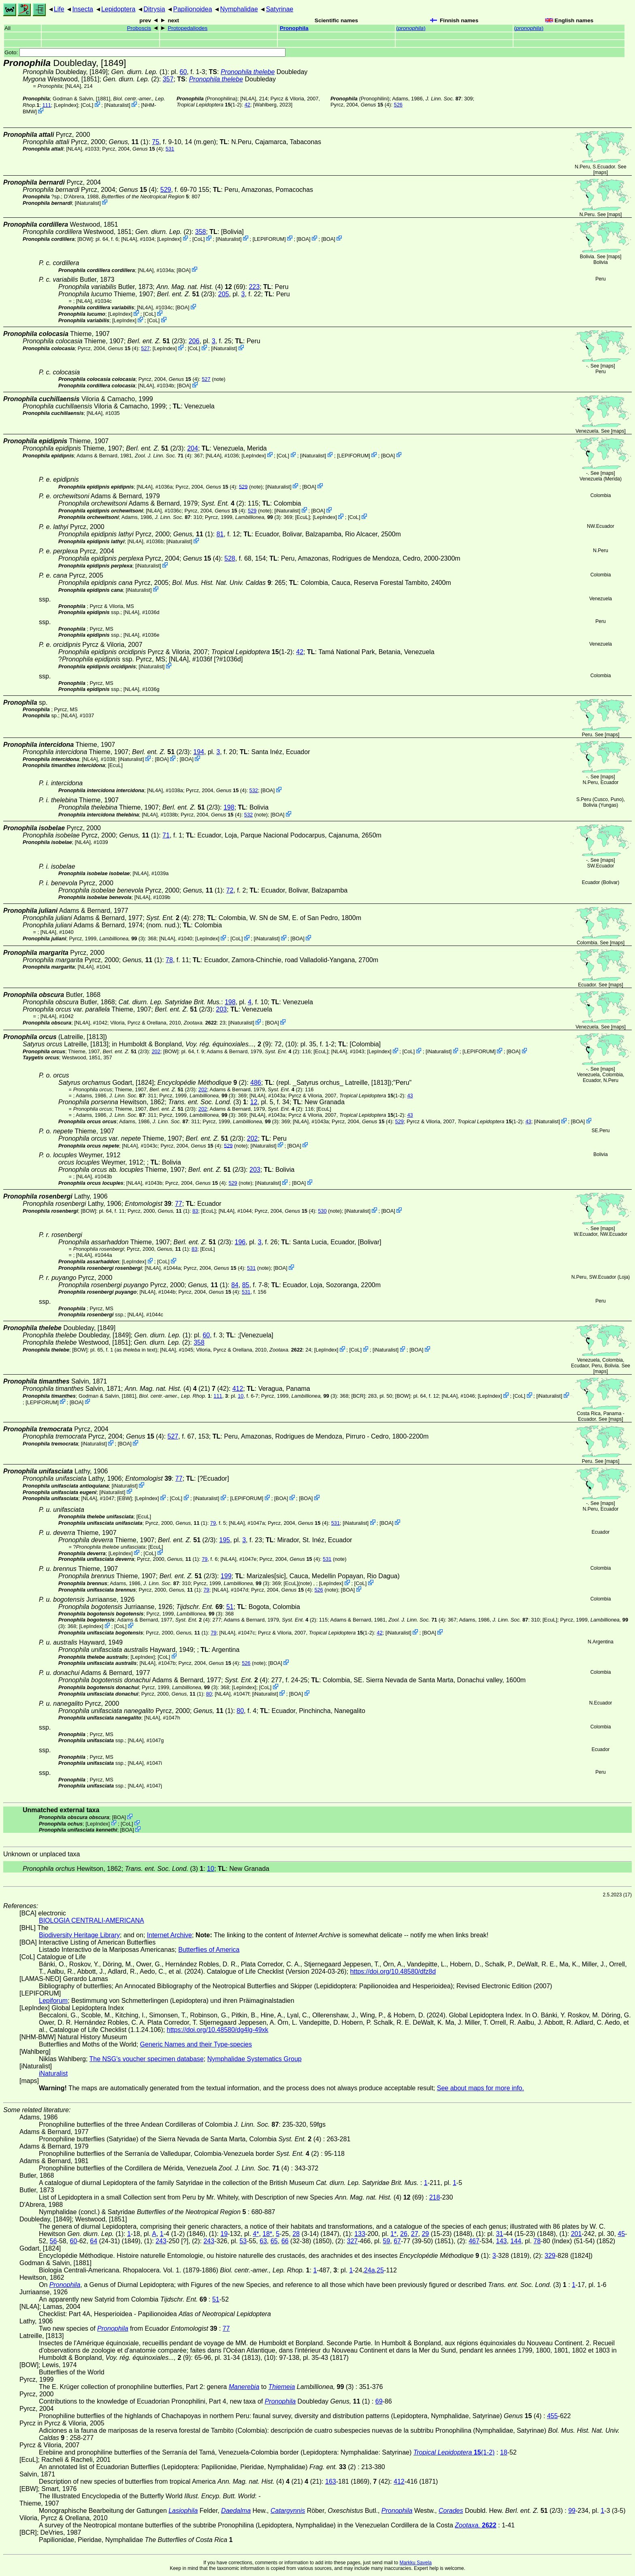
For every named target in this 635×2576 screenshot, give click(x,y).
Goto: (145, 52)
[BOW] (85, 239)
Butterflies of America (208, 1949)
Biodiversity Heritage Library (79, 1935)
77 (178, 1203)
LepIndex (66, 105)
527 (145, 348)
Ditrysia (154, 9)
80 (209, 1694)
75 (155, 141)
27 (414, 2233)
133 (359, 2233)
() (411, 28)
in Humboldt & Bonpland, (186, 1044)
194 (198, 751)
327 (352, 2241)
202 (155, 1051)
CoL (87, 105)
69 (379, 2401)
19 (224, 2233)
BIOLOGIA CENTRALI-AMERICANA (91, 1920)
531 (170, 149)
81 (220, 534)
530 (322, 1211)
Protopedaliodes (187, 28)
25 (380, 2270)
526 (398, 105)
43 (410, 1095)
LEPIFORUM (269, 239)
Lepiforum (53, 2000)
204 (192, 448)
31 (499, 2233)
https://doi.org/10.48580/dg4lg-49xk (217, 2029)
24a (369, 2270)
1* (393, 2233)
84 (235, 1285)
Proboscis (139, 28)
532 (253, 790)
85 (245, 1285)
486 (255, 1082)
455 (552, 2415)
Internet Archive (169, 1935)
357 (168, 79)
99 (571, 2510)
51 (230, 1606)
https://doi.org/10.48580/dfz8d (393, 1971)
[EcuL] (302, 517)
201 (576, 2233)
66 (285, 2241)
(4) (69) (200, 286)
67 (397, 2241)
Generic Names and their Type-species (196, 2044)
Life (59, 9)
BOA (303, 239)
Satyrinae (280, 9)
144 (515, 2241)
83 (195, 1211)
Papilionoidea (192, 9)
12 (254, 1102)
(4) (376, 105)
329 (550, 2255)
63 (263, 2241)
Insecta (82, 9)
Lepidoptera (118, 9)
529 (165, 189)
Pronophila (294, 28)
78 (169, 959)
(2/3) (185, 294)
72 (229, 890)
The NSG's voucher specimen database (146, 2058)
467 (474, 2241)
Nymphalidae (239, 9)
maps (600, 172)
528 (229, 558)
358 (200, 231)
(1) (129, 141)
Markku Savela (415, 2562)
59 (386, 2241)
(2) (222, 503)
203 (221, 1009)
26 (403, 2233)
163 (330, 2481)
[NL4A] (73, 86)
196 (240, 1242)
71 (166, 835)
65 (274, 2241)
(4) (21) (167, 1388)
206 (194, 341)
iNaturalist (117, 105)
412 (237, 1388)
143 (501, 2241)
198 (229, 807)
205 (223, 294)
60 (183, 71)
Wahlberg (266, 105)
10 (240, 1396)
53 (243, 2241)
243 (161, 2241)
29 (425, 2233)
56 (53, 2241)
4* (256, 2233)
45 (621, 2233)
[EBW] (124, 1498)
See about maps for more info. (480, 2088)
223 (254, 286)
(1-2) (209, 105)
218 (434, 2197)
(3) (258, 517)
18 (503, 2452)
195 (224, 1540)
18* (267, 2233)
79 (213, 1523)
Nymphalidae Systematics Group (254, 2058)
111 (46, 105)
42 (247, 105)
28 (296, 2233)
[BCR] (358, 1396)
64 (93, 2241)
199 (226, 1576)
